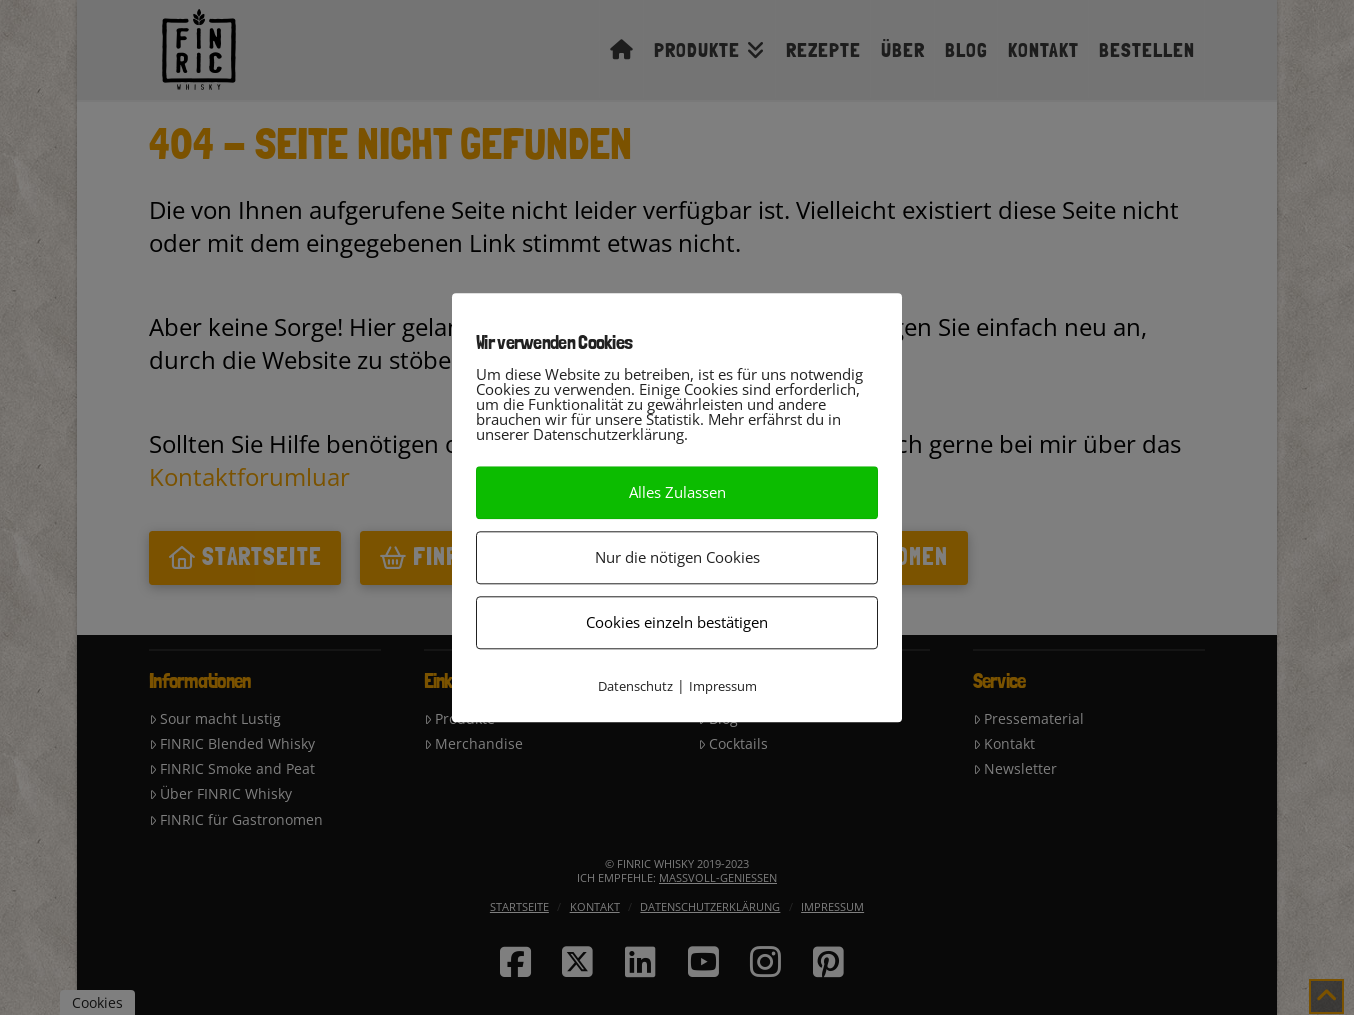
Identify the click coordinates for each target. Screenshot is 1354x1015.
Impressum (723, 686)
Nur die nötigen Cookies (677, 557)
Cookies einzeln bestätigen (677, 622)
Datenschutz (635, 686)
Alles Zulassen (677, 492)
